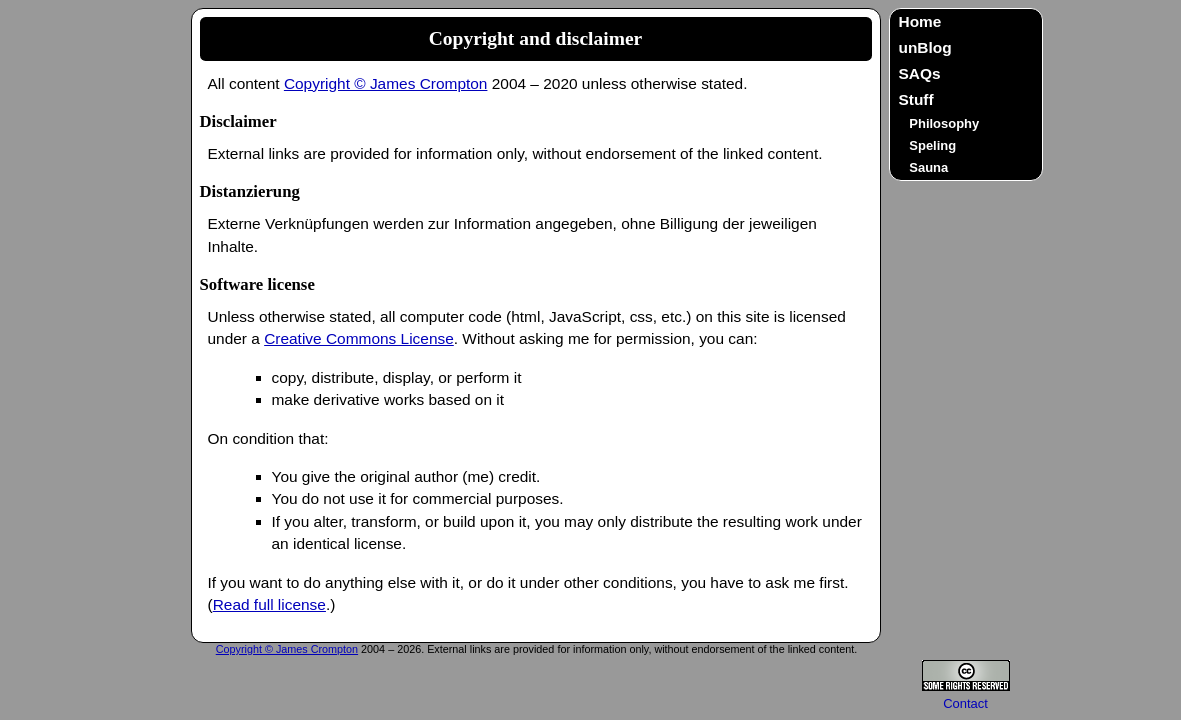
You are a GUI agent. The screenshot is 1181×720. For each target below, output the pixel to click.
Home (920, 21)
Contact (965, 703)
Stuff (916, 99)
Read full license (269, 604)
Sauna (928, 167)
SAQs (920, 73)
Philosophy (944, 123)
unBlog (925, 47)
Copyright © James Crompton (386, 83)
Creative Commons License (359, 338)
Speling (932, 145)
